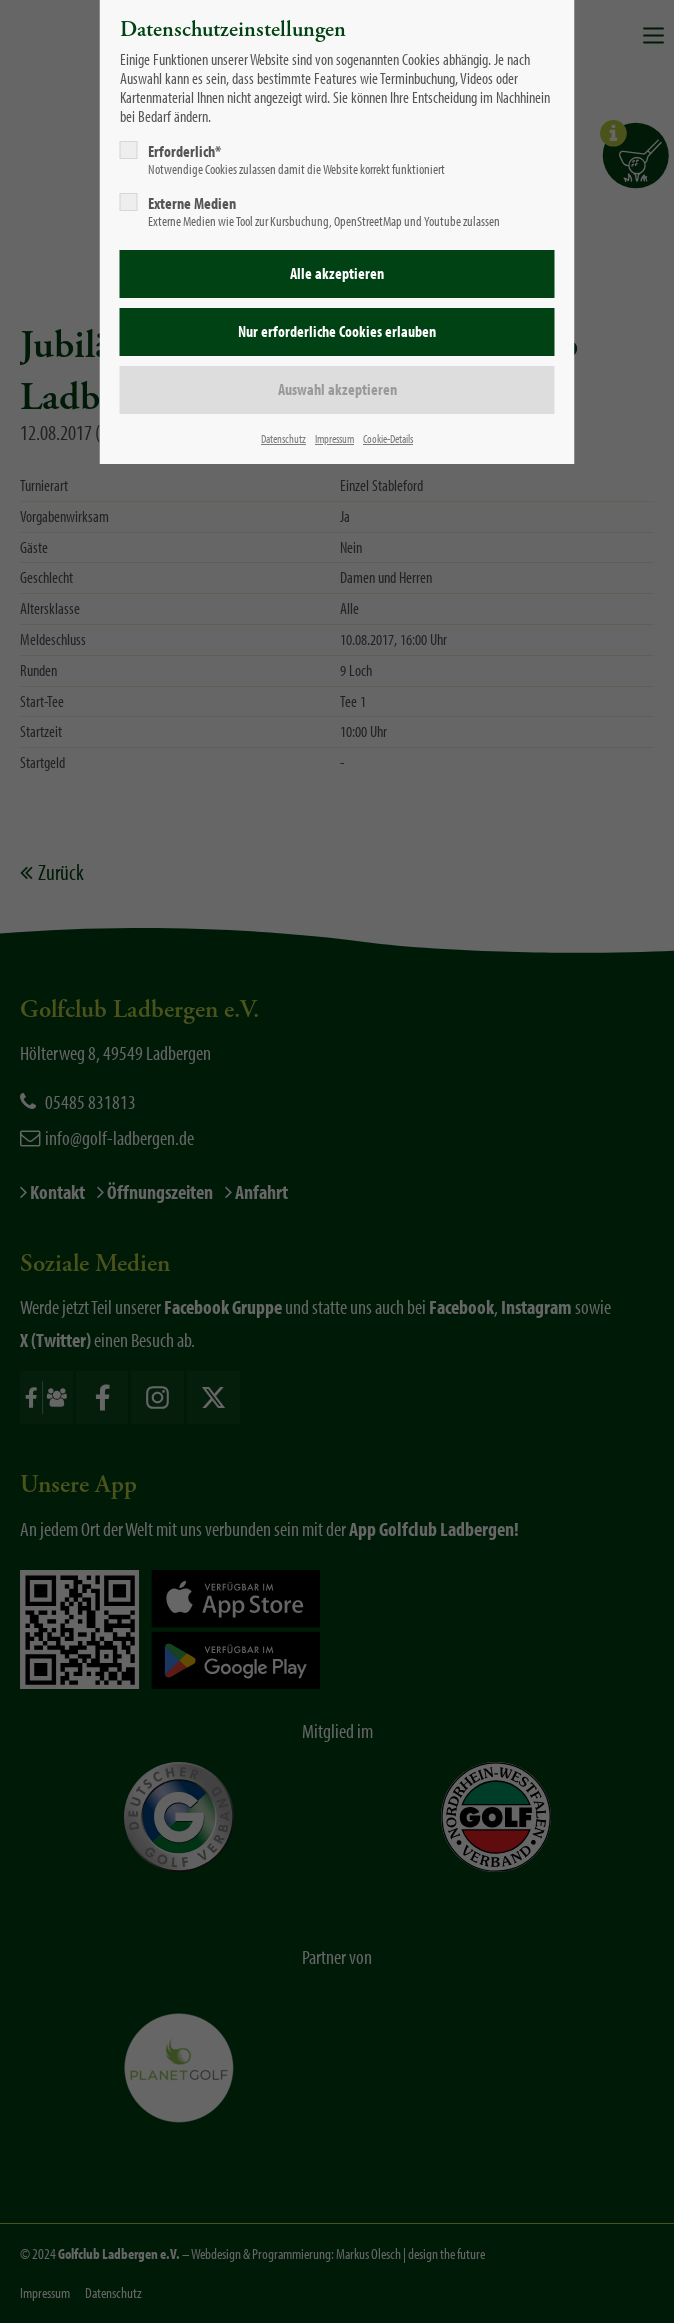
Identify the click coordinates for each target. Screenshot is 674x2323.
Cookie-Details (388, 438)
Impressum (334, 438)
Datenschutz (283, 438)
